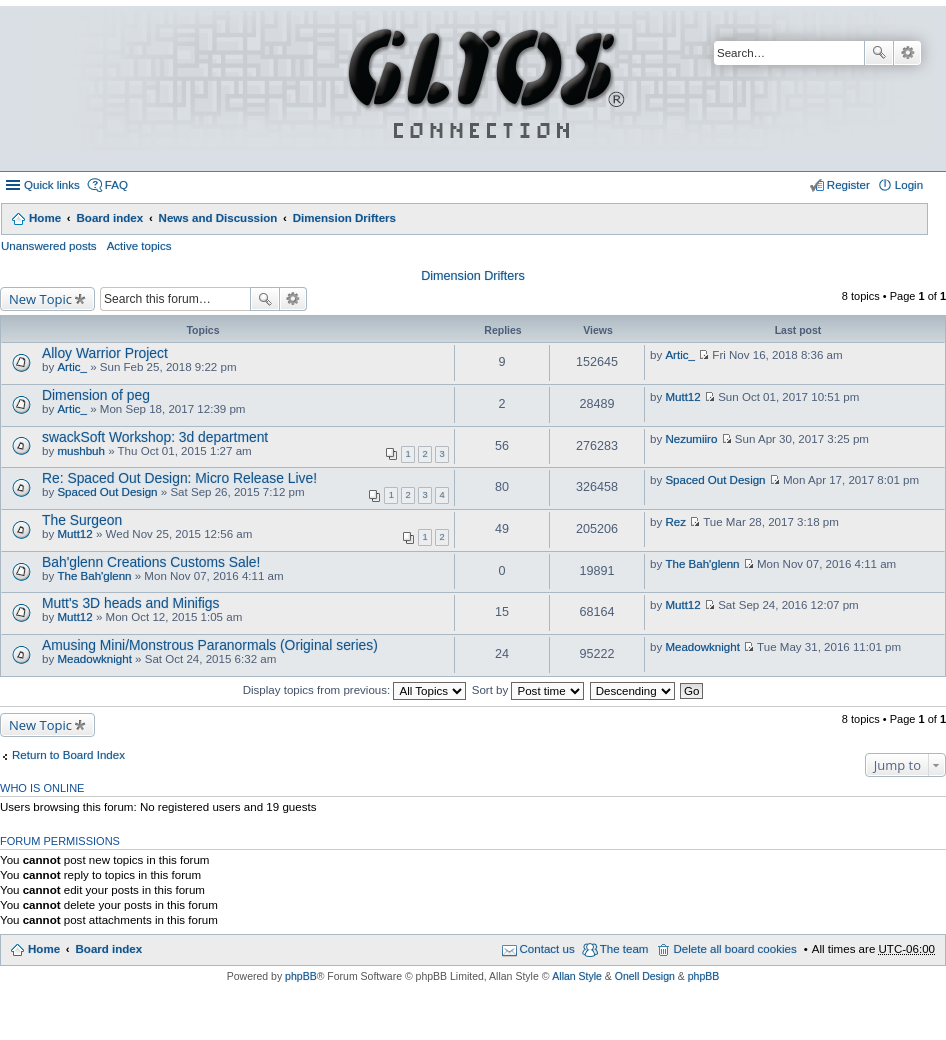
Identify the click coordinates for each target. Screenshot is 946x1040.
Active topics (139, 246)
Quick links (52, 185)
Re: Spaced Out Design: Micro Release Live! (179, 478)
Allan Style (577, 976)
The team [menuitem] (624, 949)
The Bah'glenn (94, 576)
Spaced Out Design (107, 492)
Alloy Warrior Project (105, 353)
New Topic (40, 299)
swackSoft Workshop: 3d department (155, 437)
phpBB (301, 976)
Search (879, 53)
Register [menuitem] (848, 185)
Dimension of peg (96, 395)
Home (45, 218)
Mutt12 (682, 397)
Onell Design (645, 976)
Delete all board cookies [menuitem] (734, 949)
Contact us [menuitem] (547, 949)
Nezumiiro (691, 439)
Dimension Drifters (344, 218)
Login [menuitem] (909, 185)
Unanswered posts (49, 246)
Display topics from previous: (355, 690)
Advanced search (907, 53)
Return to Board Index (68, 755)
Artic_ (72, 367)
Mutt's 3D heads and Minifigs (131, 603)
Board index (109, 218)
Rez (675, 522)
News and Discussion (218, 218)
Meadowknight (94, 659)
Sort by (528, 690)
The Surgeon (82, 520)
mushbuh (81, 451)
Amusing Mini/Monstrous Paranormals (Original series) (210, 645)
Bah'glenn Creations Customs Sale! (151, 562)
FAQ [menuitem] (116, 185)
